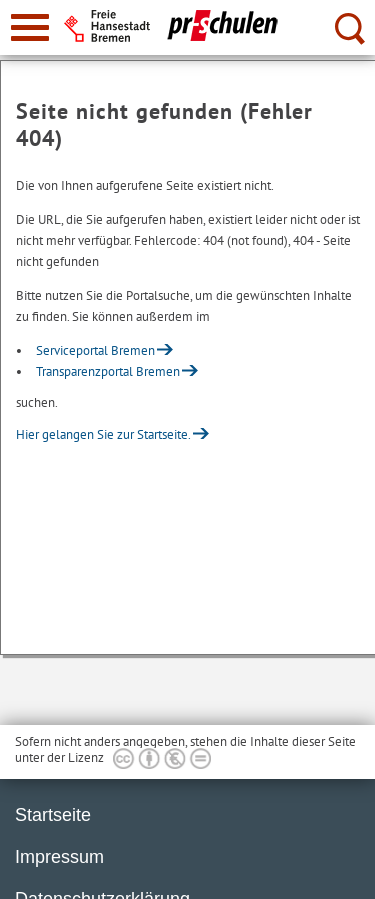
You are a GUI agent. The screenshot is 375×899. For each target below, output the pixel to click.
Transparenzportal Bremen (108, 371)
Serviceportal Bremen (95, 350)
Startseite (53, 815)
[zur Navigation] (30, 27)
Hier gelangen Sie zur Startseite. (103, 434)
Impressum (59, 857)
